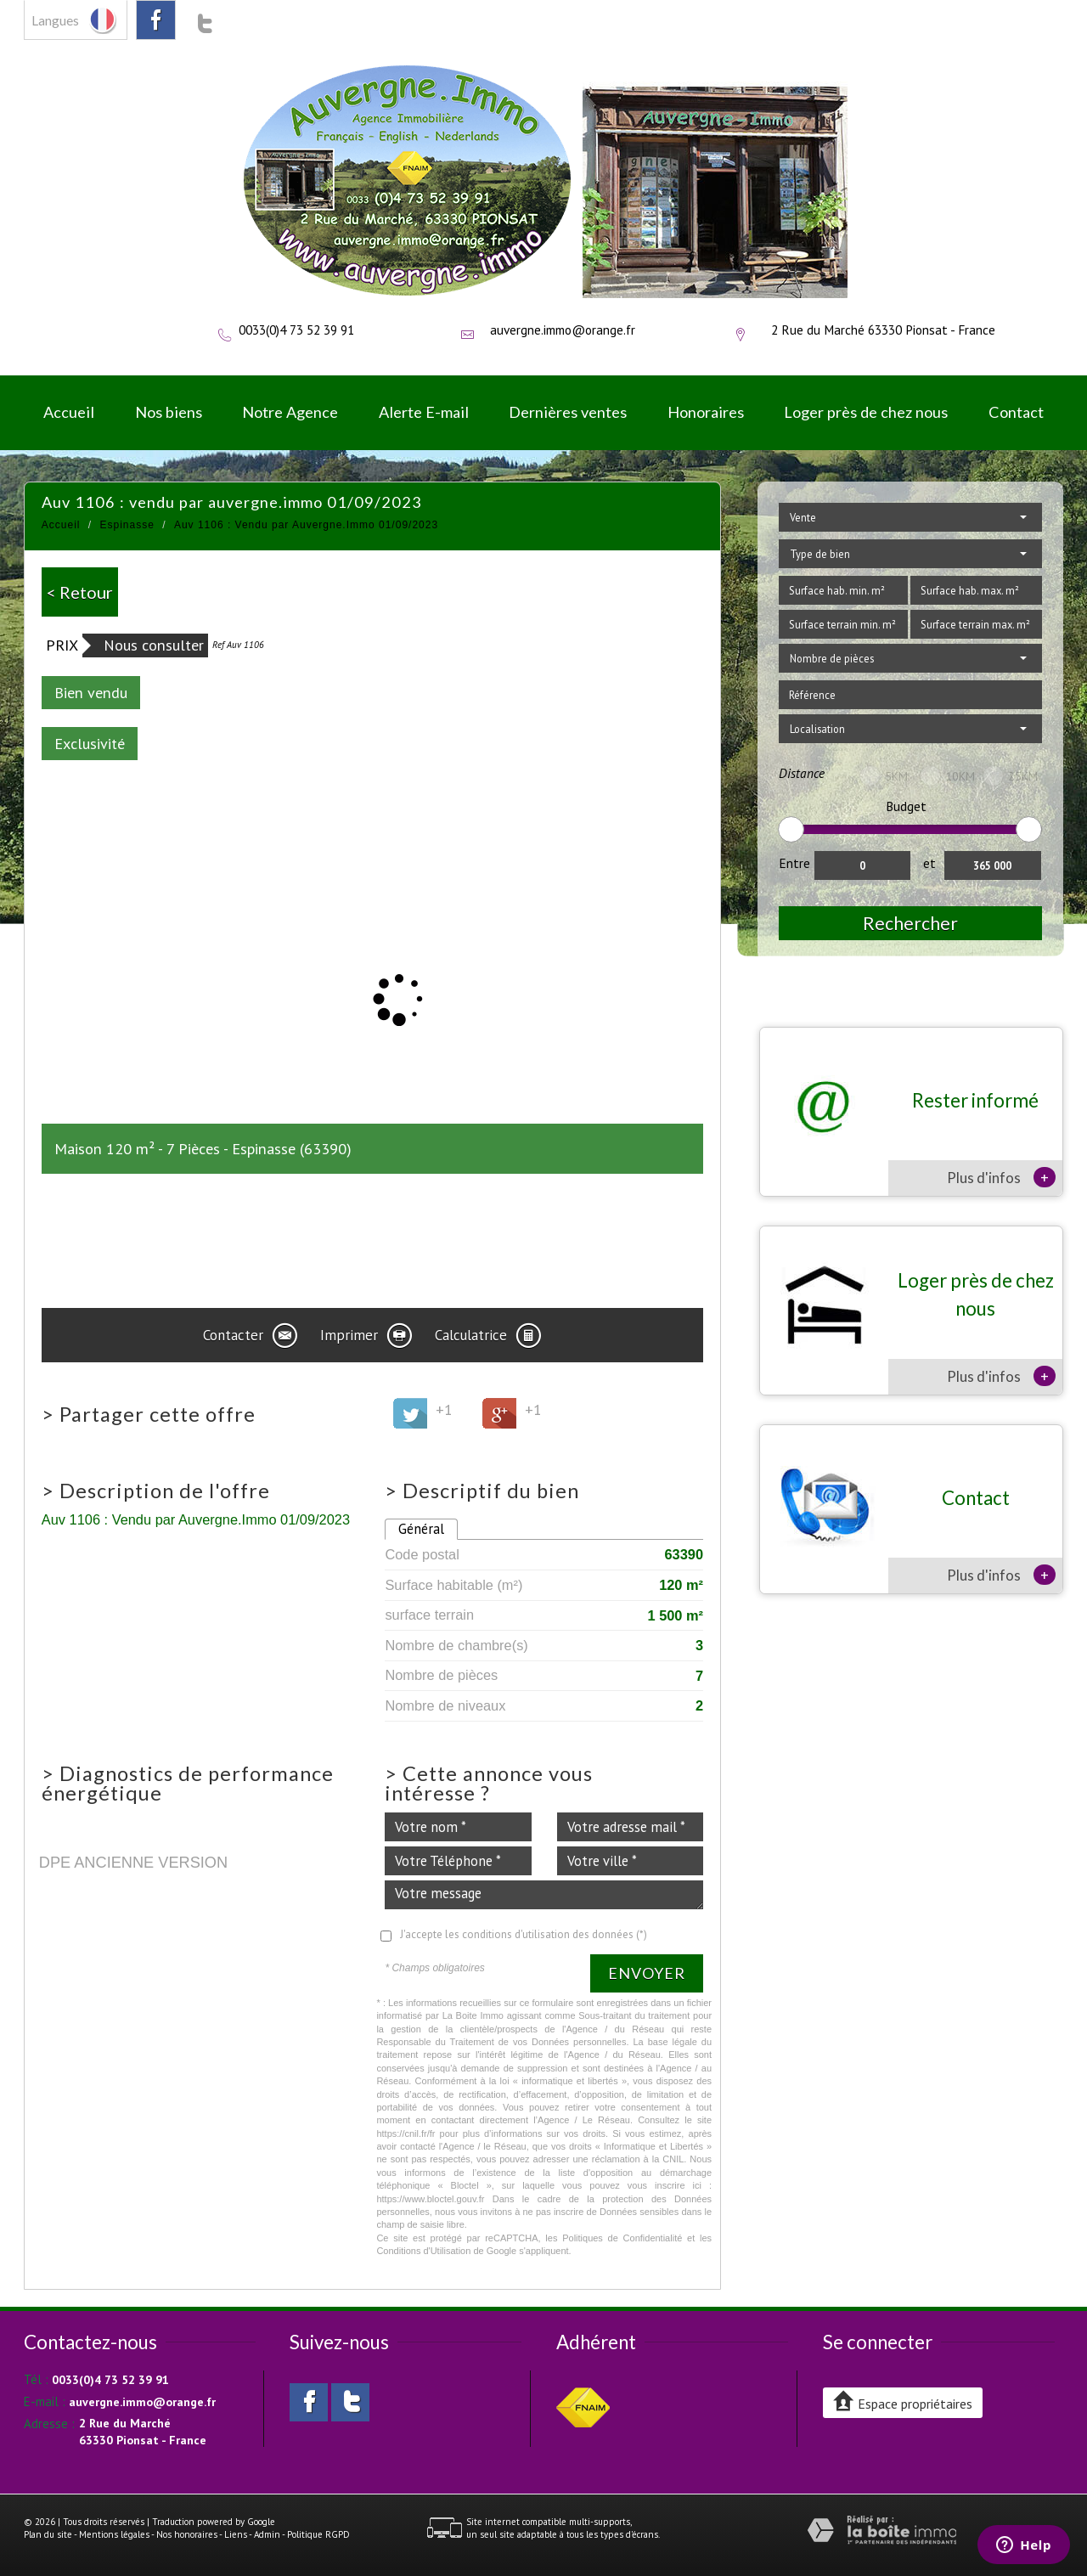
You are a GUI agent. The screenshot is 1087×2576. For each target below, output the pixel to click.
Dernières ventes (568, 412)
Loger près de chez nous (866, 412)
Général (421, 1528)
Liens (235, 2534)
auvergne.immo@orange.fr (562, 329)
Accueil (68, 412)
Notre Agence (290, 412)
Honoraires (705, 412)
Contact (1016, 412)
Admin (267, 2534)
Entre (794, 862)
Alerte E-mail (424, 412)
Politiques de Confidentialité (622, 2238)
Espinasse (127, 525)
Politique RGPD (318, 2534)
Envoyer (646, 1973)
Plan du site (48, 2534)
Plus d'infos (1001, 1177)
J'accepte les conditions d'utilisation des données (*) (523, 1934)
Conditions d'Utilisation (423, 2251)
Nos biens (168, 412)
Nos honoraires (186, 2534)
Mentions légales (114, 2534)
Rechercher (910, 922)
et (929, 862)
